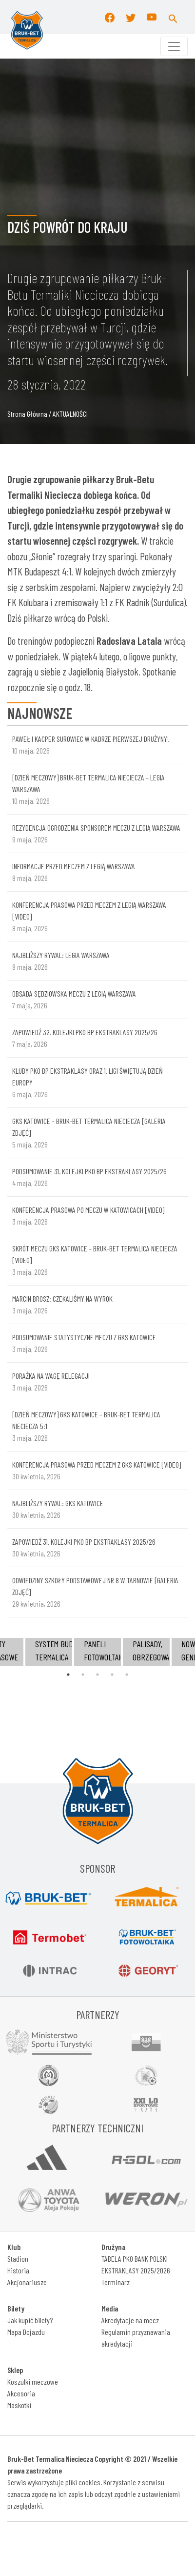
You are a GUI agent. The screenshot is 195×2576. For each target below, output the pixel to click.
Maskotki (19, 2405)
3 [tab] (97, 1674)
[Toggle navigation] (174, 46)
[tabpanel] (97, 1652)
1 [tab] (68, 1674)
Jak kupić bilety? (30, 2320)
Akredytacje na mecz (130, 2320)
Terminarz (115, 2282)
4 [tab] (112, 1674)
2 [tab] (83, 1674)
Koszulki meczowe (32, 2381)
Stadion (17, 2258)
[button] (173, 17)
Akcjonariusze (27, 2282)
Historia (18, 2270)
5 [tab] (127, 1674)
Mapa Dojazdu (26, 2331)
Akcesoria (21, 2393)
